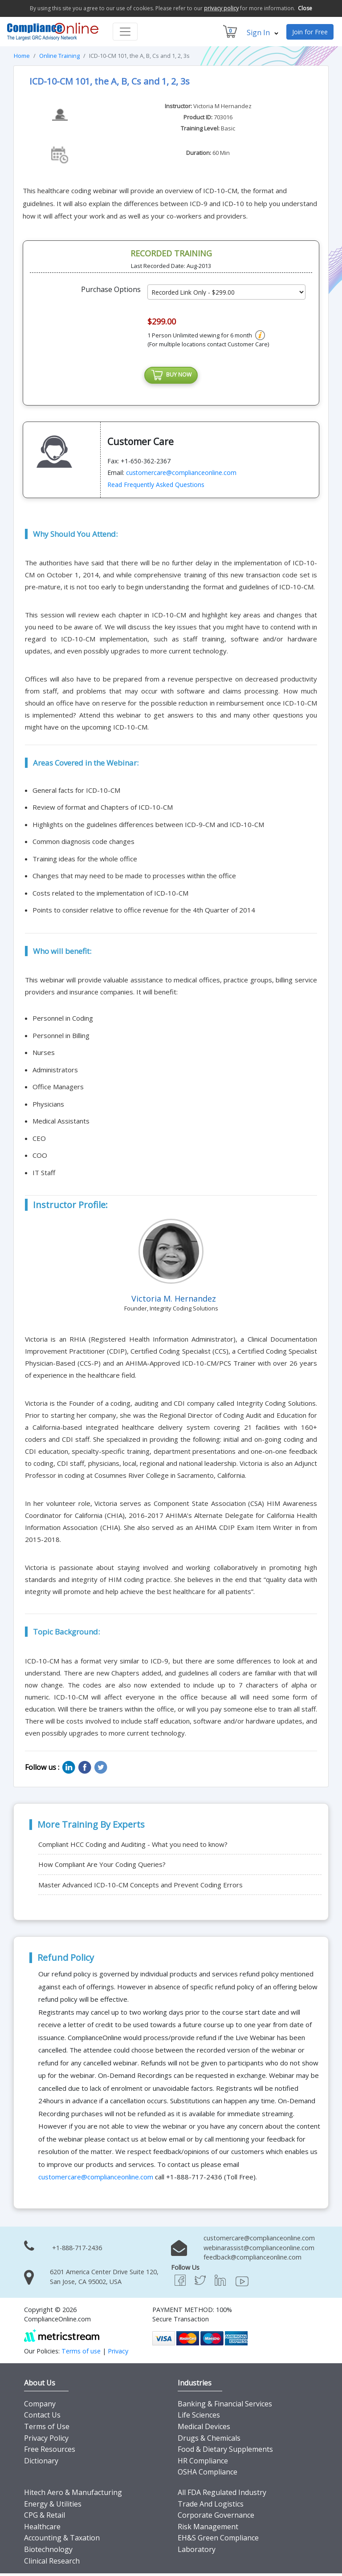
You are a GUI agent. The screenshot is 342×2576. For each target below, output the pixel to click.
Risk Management (208, 2529)
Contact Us (42, 2417)
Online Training (59, 56)
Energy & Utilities (52, 2506)
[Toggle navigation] (125, 32)
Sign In (262, 32)
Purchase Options (111, 289)
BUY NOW (171, 376)
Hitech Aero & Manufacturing (73, 2495)
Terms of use (81, 2353)
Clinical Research (52, 2563)
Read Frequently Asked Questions (155, 487)
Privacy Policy (46, 2440)
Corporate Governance (216, 2518)
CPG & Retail (44, 2518)
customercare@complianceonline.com (181, 475)
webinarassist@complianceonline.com (259, 2250)
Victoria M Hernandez (222, 106)
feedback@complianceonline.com (252, 2260)
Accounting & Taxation (62, 2540)
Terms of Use (46, 2429)
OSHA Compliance (207, 2474)
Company (40, 2406)
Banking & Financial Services (225, 2406)
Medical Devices (204, 2429)
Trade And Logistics (211, 2506)
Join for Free (310, 32)
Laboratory (197, 2552)
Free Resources (49, 2452)
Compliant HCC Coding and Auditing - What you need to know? (133, 1846)
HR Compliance (203, 2463)
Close (305, 8)
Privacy (118, 2353)
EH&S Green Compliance (218, 2540)
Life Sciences (199, 2417)
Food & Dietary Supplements (225, 2452)
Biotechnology (48, 2552)
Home (22, 56)
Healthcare (42, 2529)
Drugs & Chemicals (209, 2440)
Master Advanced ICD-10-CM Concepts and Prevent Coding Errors (140, 1887)
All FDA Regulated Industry (222, 2495)
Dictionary (41, 2463)
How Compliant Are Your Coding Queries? (102, 1866)
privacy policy (221, 8)
